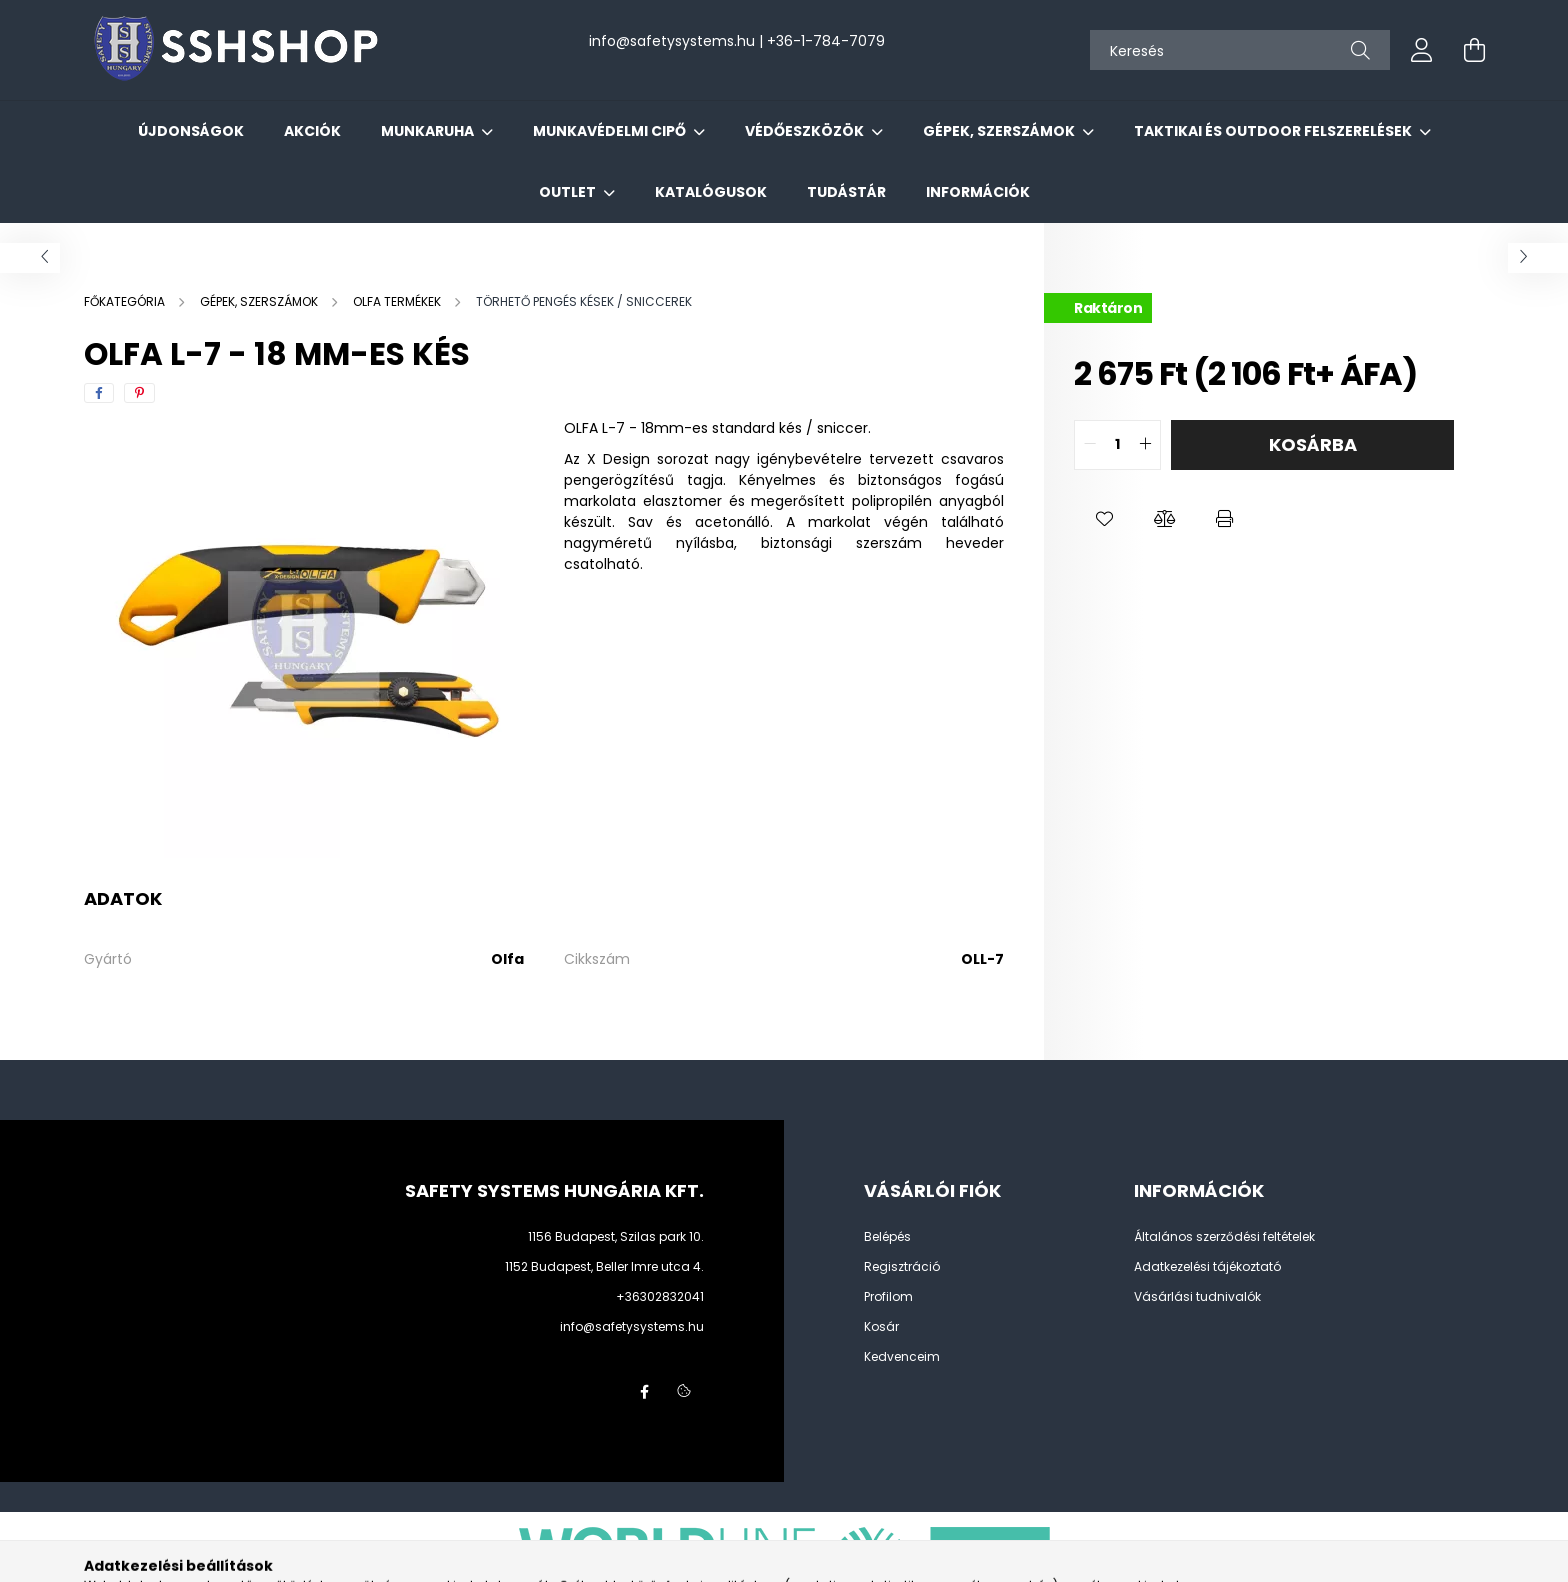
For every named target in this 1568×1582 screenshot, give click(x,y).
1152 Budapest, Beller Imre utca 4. (604, 1266)
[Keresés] (1240, 50)
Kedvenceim (902, 1357)
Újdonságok (191, 131)
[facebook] (99, 393)
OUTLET (569, 192)
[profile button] (1422, 50)
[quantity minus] (1090, 445)
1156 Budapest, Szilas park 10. (616, 1236)
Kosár (881, 1327)
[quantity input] (1117, 445)
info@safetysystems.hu (632, 1326)
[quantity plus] (1145, 445)
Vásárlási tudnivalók (1197, 1297)
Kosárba (1313, 444)
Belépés (887, 1237)
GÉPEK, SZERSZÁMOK (1000, 131)
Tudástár (846, 192)
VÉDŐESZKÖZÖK (806, 131)
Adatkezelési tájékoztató (1207, 1267)
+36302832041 (660, 1296)
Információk (978, 192)
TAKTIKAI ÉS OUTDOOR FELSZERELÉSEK (1274, 131)
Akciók (312, 131)
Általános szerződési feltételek (1224, 1237)
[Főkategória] (126, 301)
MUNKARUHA (429, 131)
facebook (644, 1392)
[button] (1104, 520)
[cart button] (1474, 50)
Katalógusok (711, 192)
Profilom (888, 1297)
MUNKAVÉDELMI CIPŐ (611, 131)
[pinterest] (139, 393)
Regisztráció (902, 1267)
